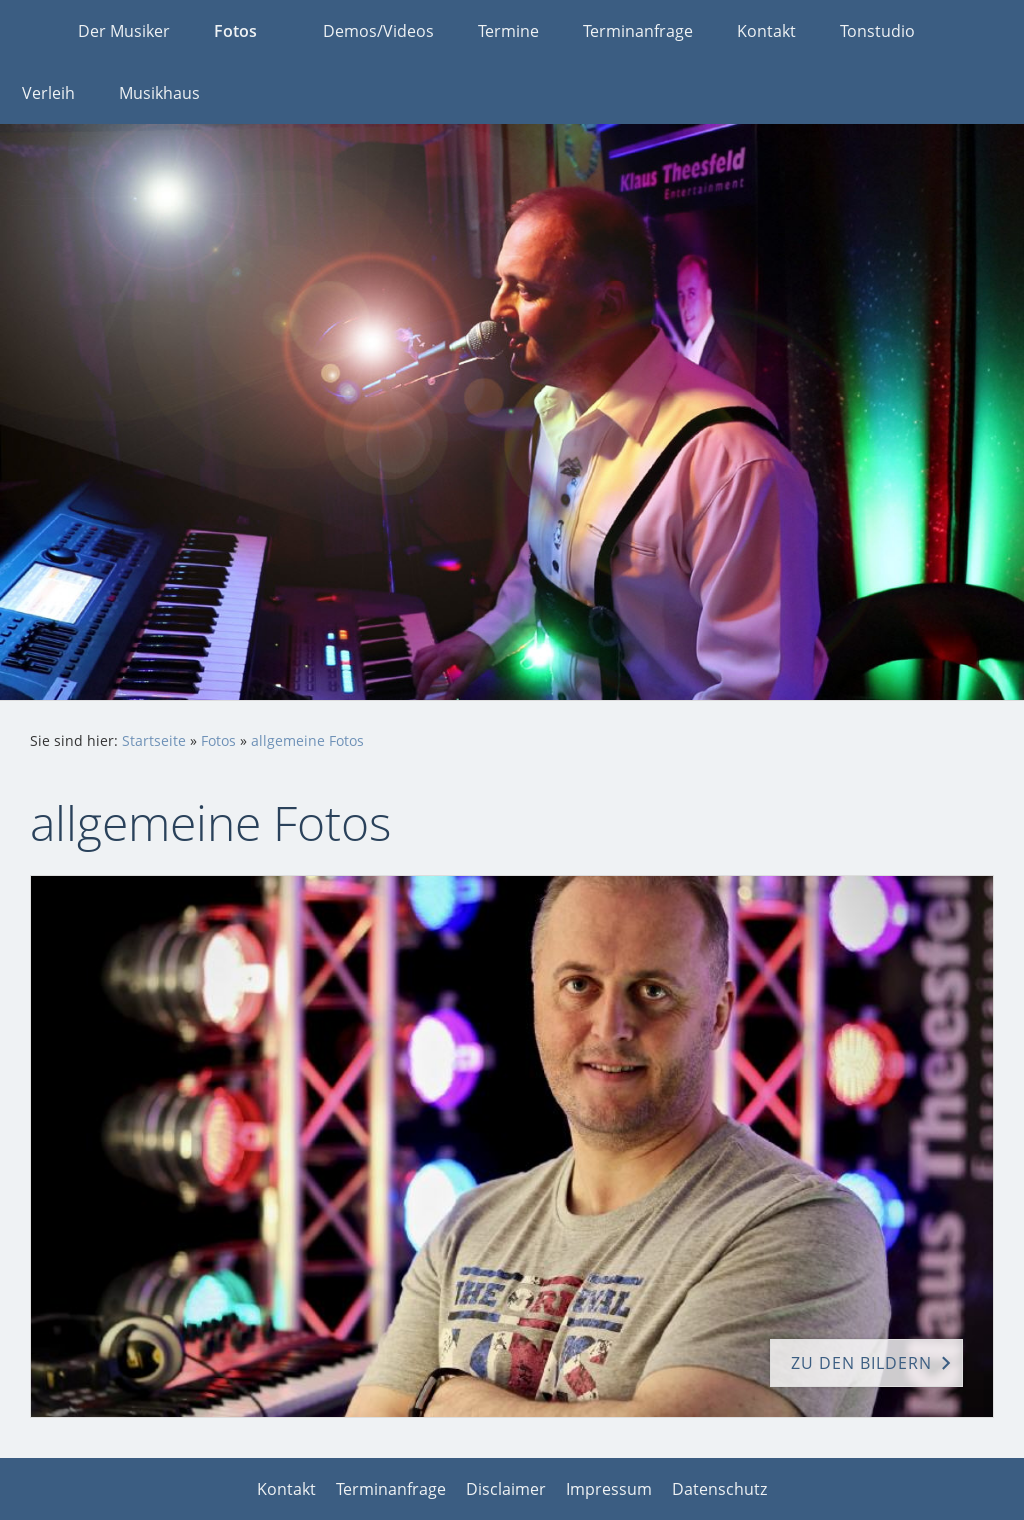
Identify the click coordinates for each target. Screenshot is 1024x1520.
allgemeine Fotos (307, 740)
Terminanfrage (391, 1489)
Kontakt (286, 1489)
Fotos (218, 740)
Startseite (154, 740)
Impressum (609, 1489)
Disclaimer (506, 1489)
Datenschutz (719, 1489)
